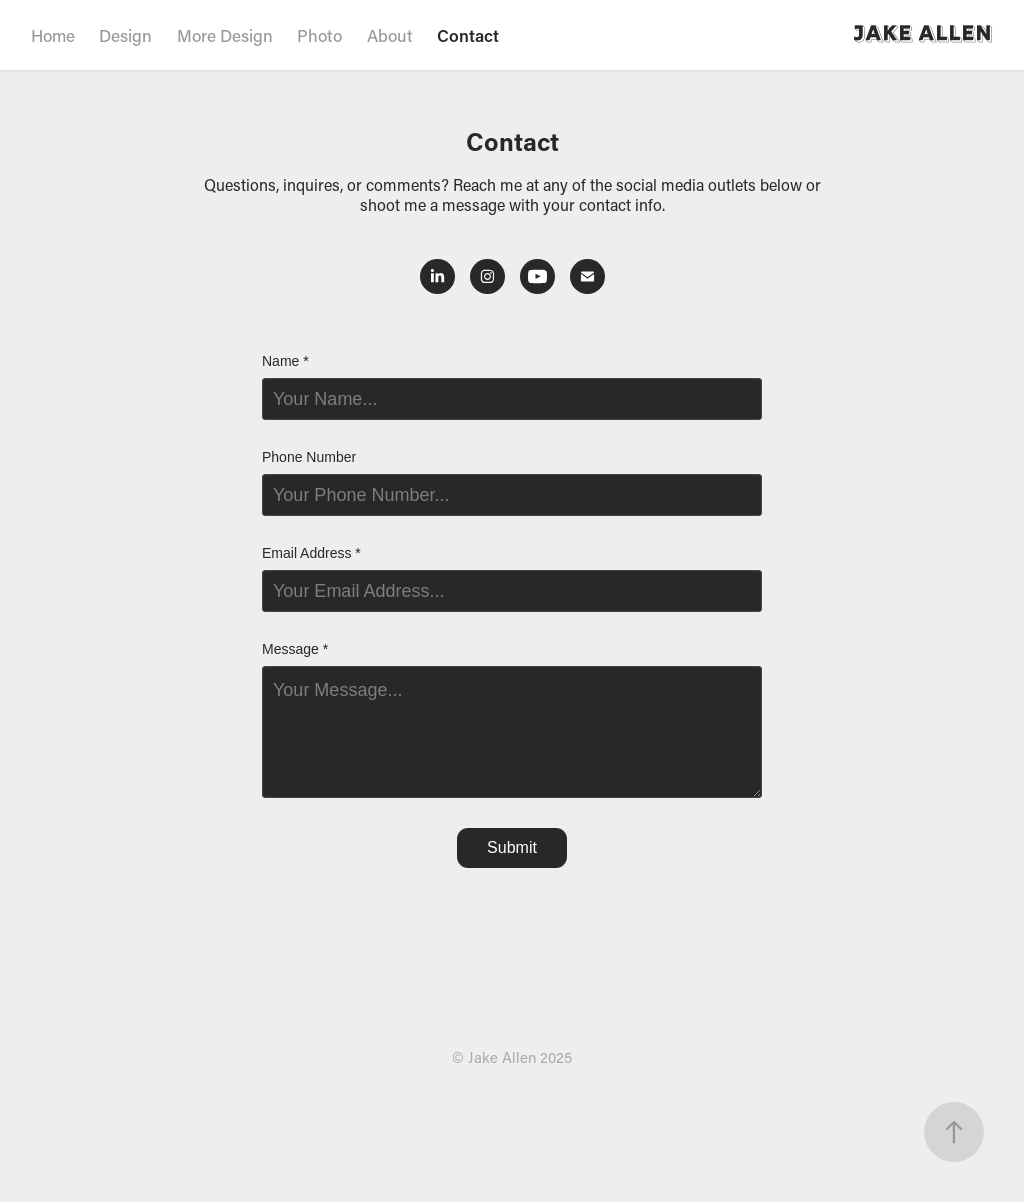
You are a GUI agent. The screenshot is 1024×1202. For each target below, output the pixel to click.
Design (125, 35)
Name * (285, 361)
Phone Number (309, 457)
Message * (295, 649)
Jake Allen (923, 35)
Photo (319, 35)
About (390, 35)
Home (53, 35)
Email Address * (311, 553)
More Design (225, 35)
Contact (468, 35)
